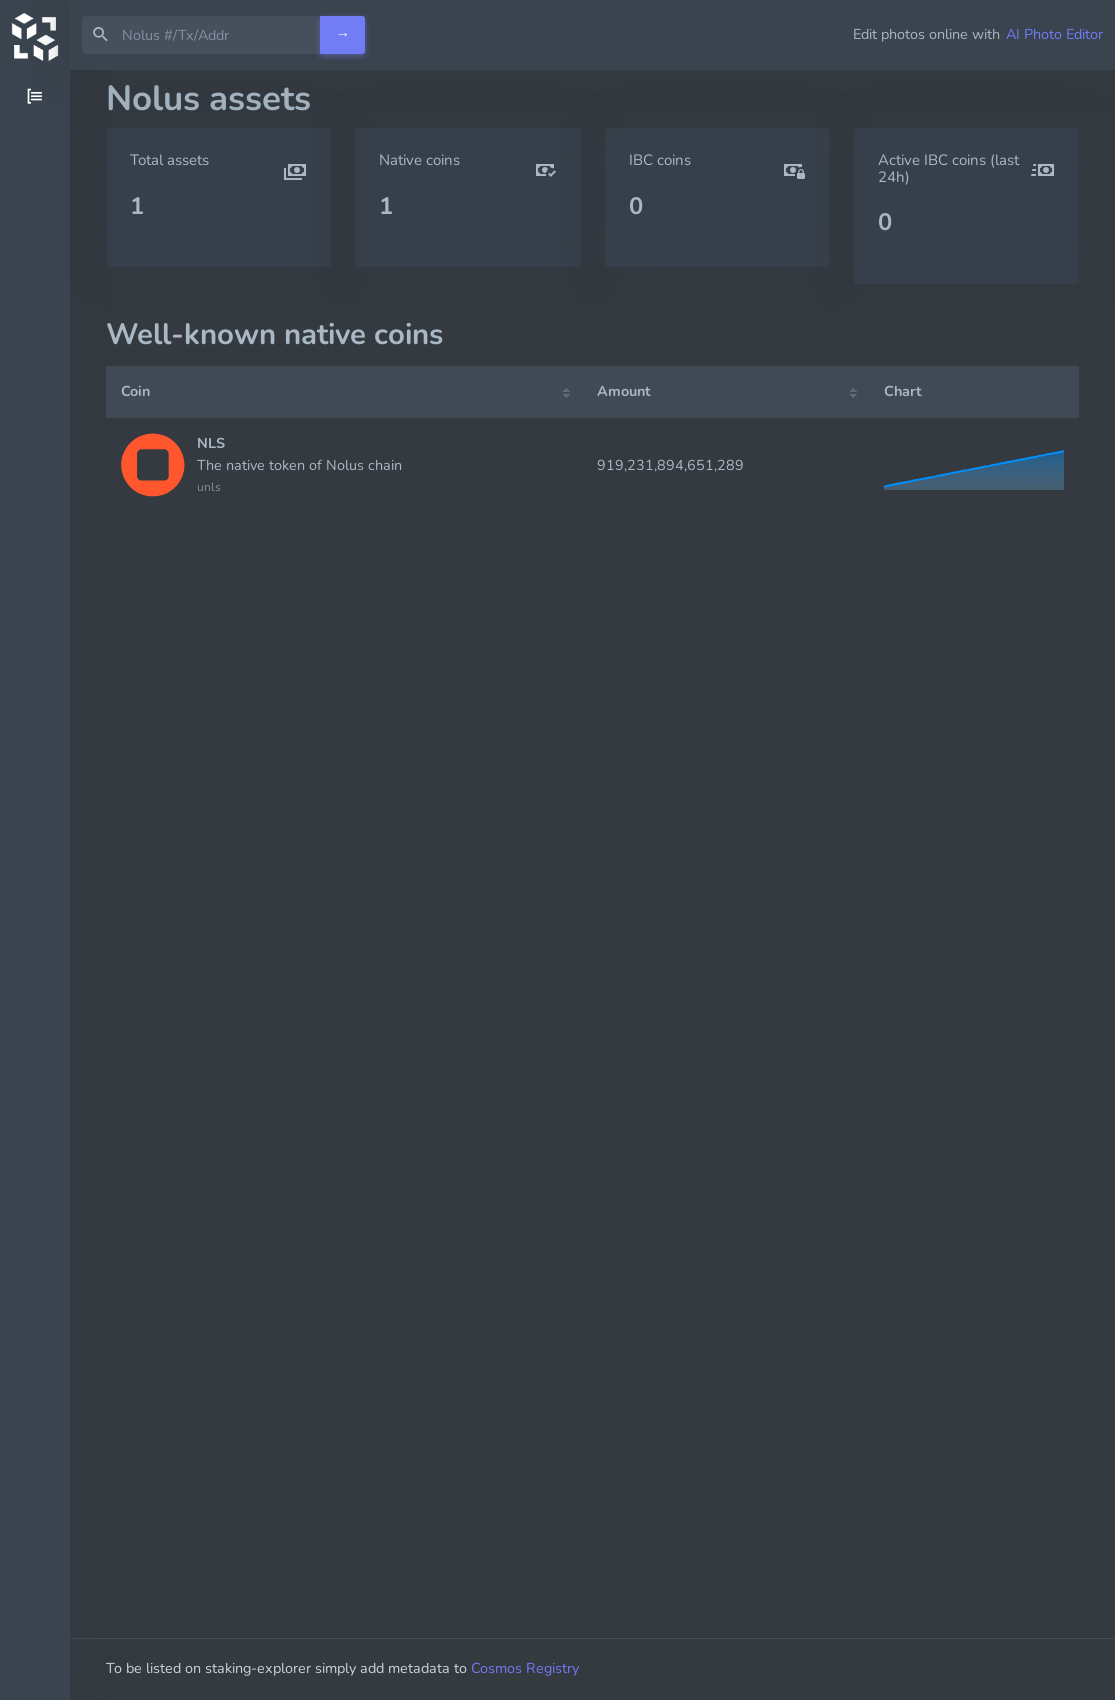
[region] (35, 885)
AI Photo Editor (1054, 34)
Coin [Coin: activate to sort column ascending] (135, 391)
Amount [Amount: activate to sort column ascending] (624, 391)
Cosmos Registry (525, 1668)
